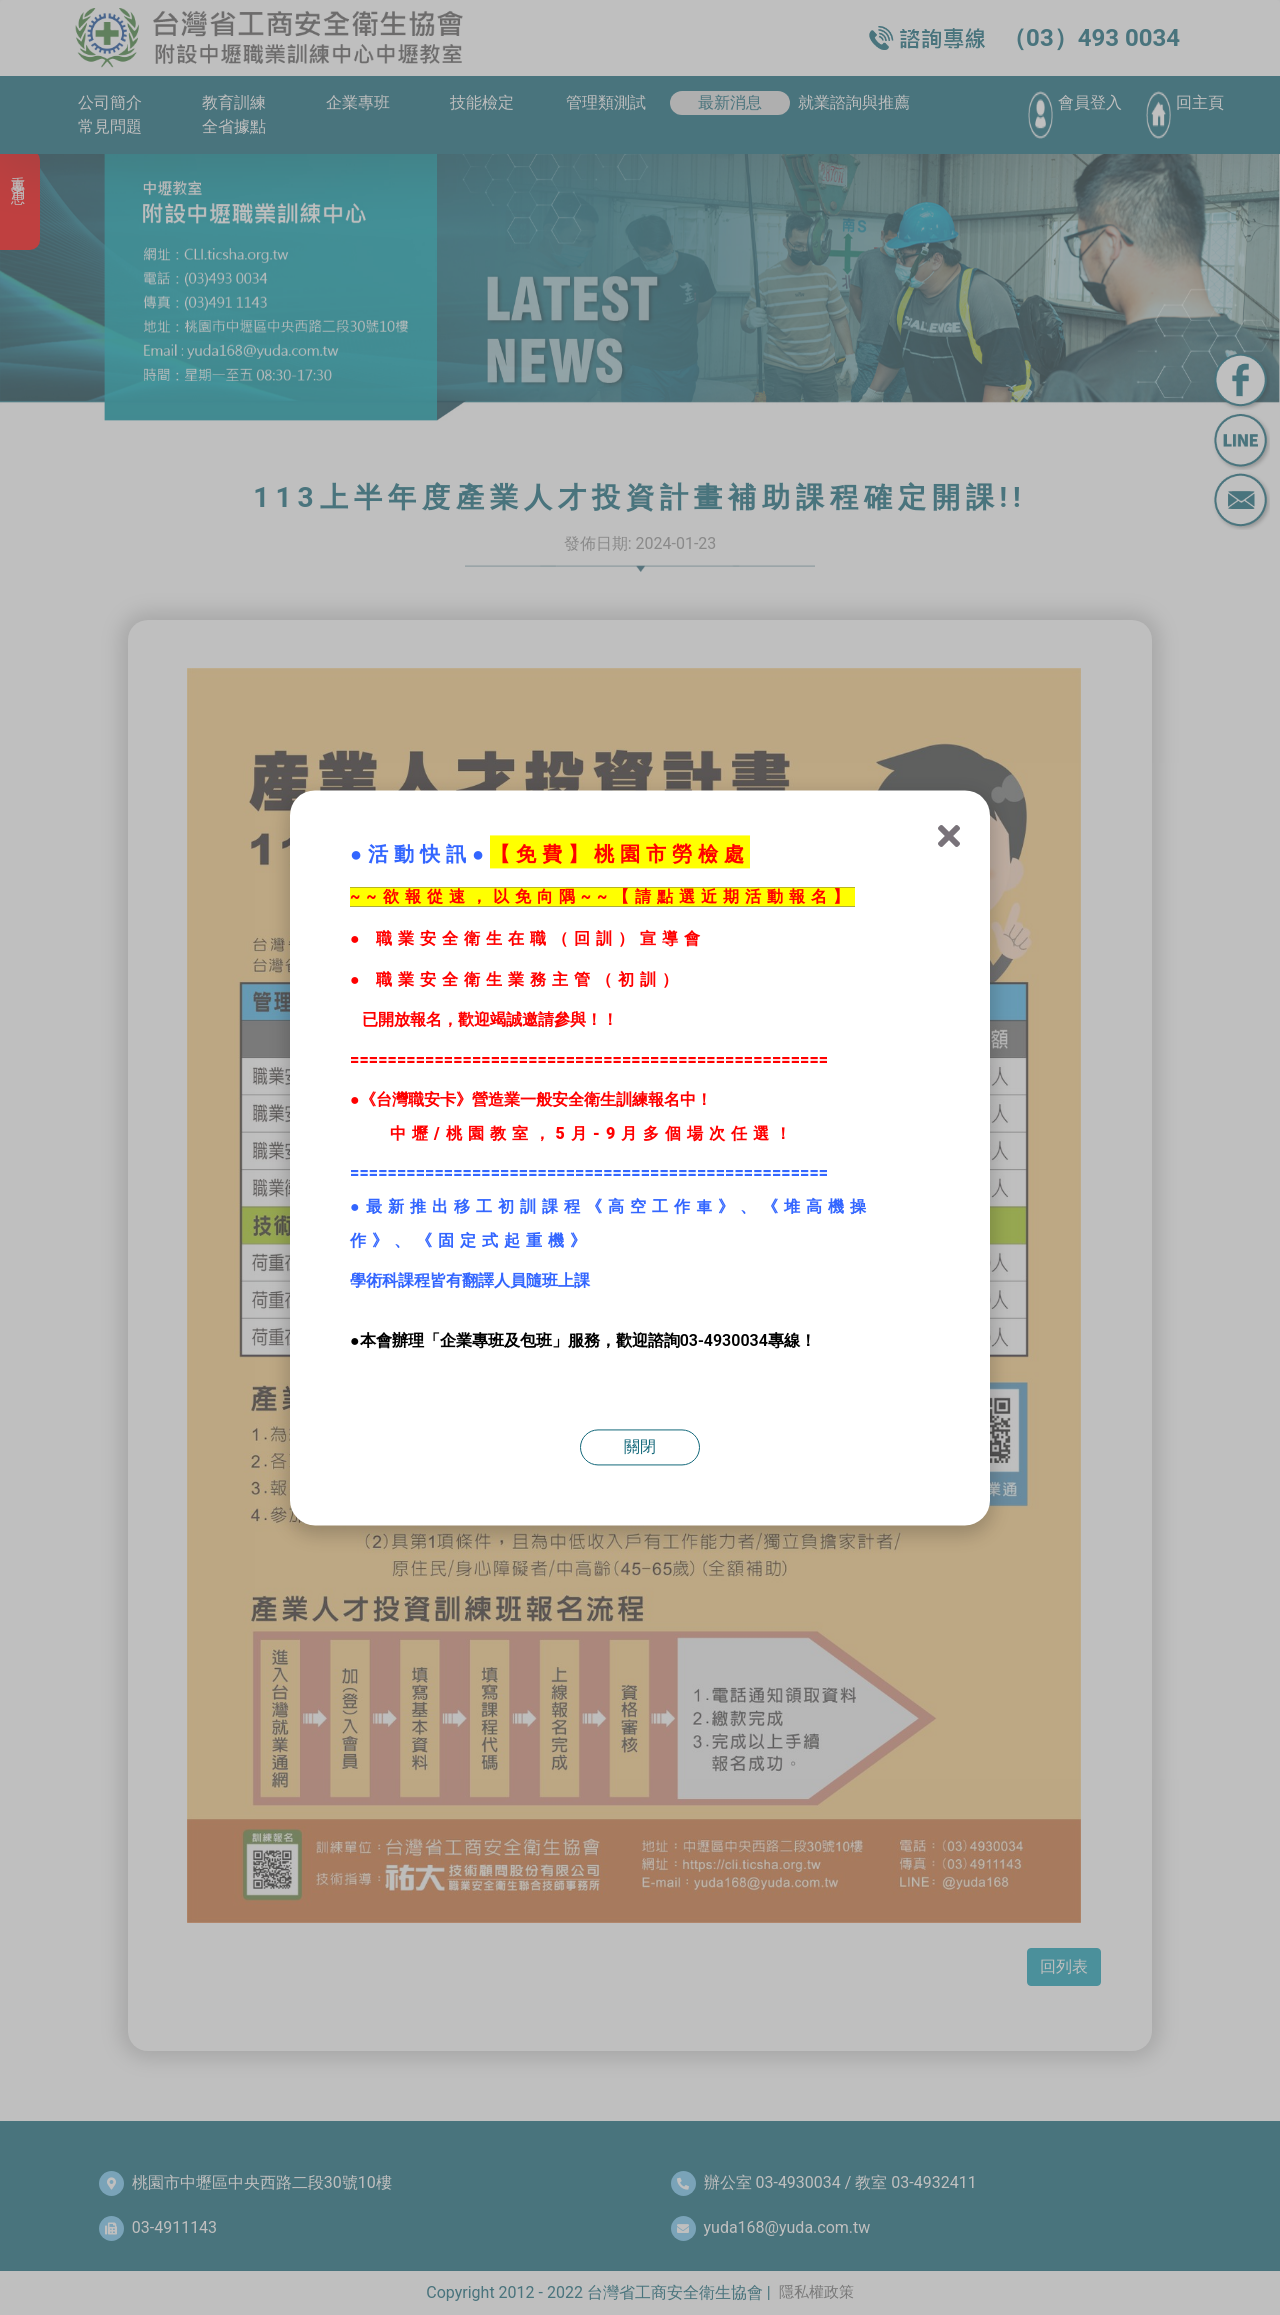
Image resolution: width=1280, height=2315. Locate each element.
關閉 (640, 1446)
